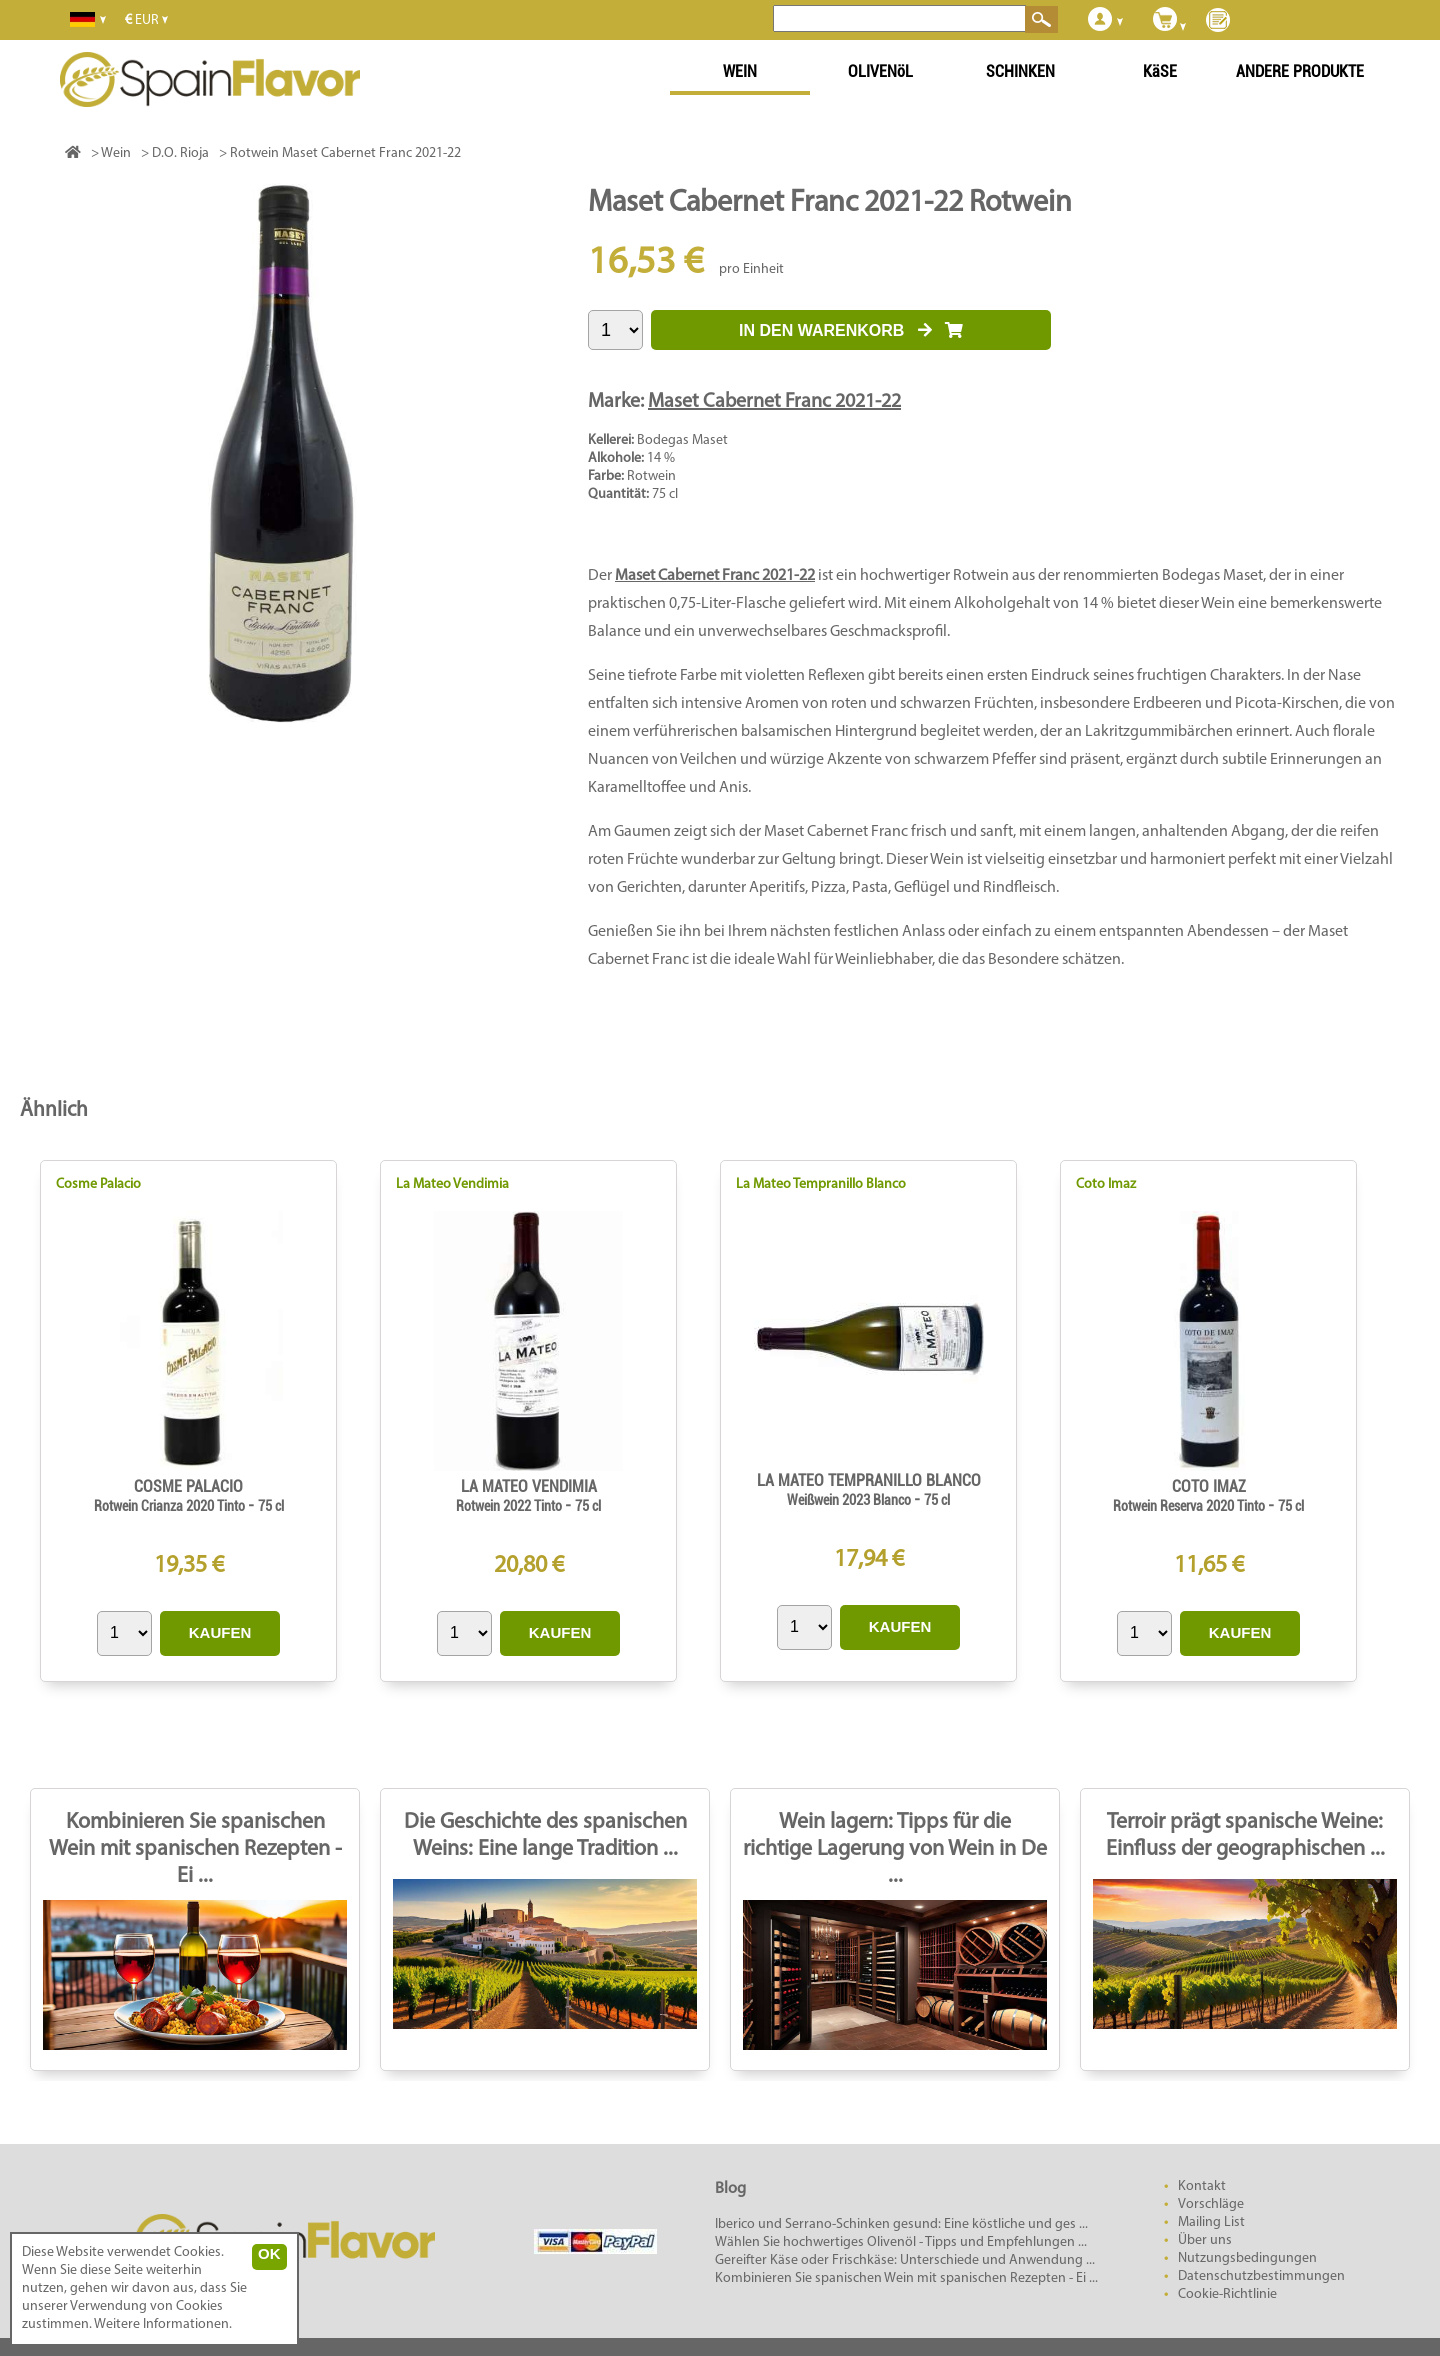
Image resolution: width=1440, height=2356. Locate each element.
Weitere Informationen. (163, 2324)
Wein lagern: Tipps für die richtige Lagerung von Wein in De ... (895, 1849)
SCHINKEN (1020, 71)
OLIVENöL (880, 71)
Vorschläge (1211, 2204)
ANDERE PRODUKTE (1300, 71)
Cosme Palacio (98, 1184)
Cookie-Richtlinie (1227, 2294)
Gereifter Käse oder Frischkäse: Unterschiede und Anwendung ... (905, 2260)
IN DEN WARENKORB (851, 330)
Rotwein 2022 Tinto (510, 1506)
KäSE (1160, 71)
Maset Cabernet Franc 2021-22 (774, 402)
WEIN (740, 71)
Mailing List (1211, 2222)
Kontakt (1202, 2186)
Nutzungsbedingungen (1247, 2258)
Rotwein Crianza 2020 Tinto (171, 1506)
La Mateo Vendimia (452, 1184)
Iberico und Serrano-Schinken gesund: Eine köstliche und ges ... (901, 2224)
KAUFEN (220, 1632)
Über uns (1205, 2240)
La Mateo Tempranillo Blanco (821, 1184)
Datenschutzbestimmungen (1261, 2276)
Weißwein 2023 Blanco (850, 1500)
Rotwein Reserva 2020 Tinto (1190, 1506)
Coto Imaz (1106, 1184)
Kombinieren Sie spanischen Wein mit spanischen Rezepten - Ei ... (195, 1849)
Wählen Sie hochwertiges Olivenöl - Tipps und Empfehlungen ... (901, 2242)
